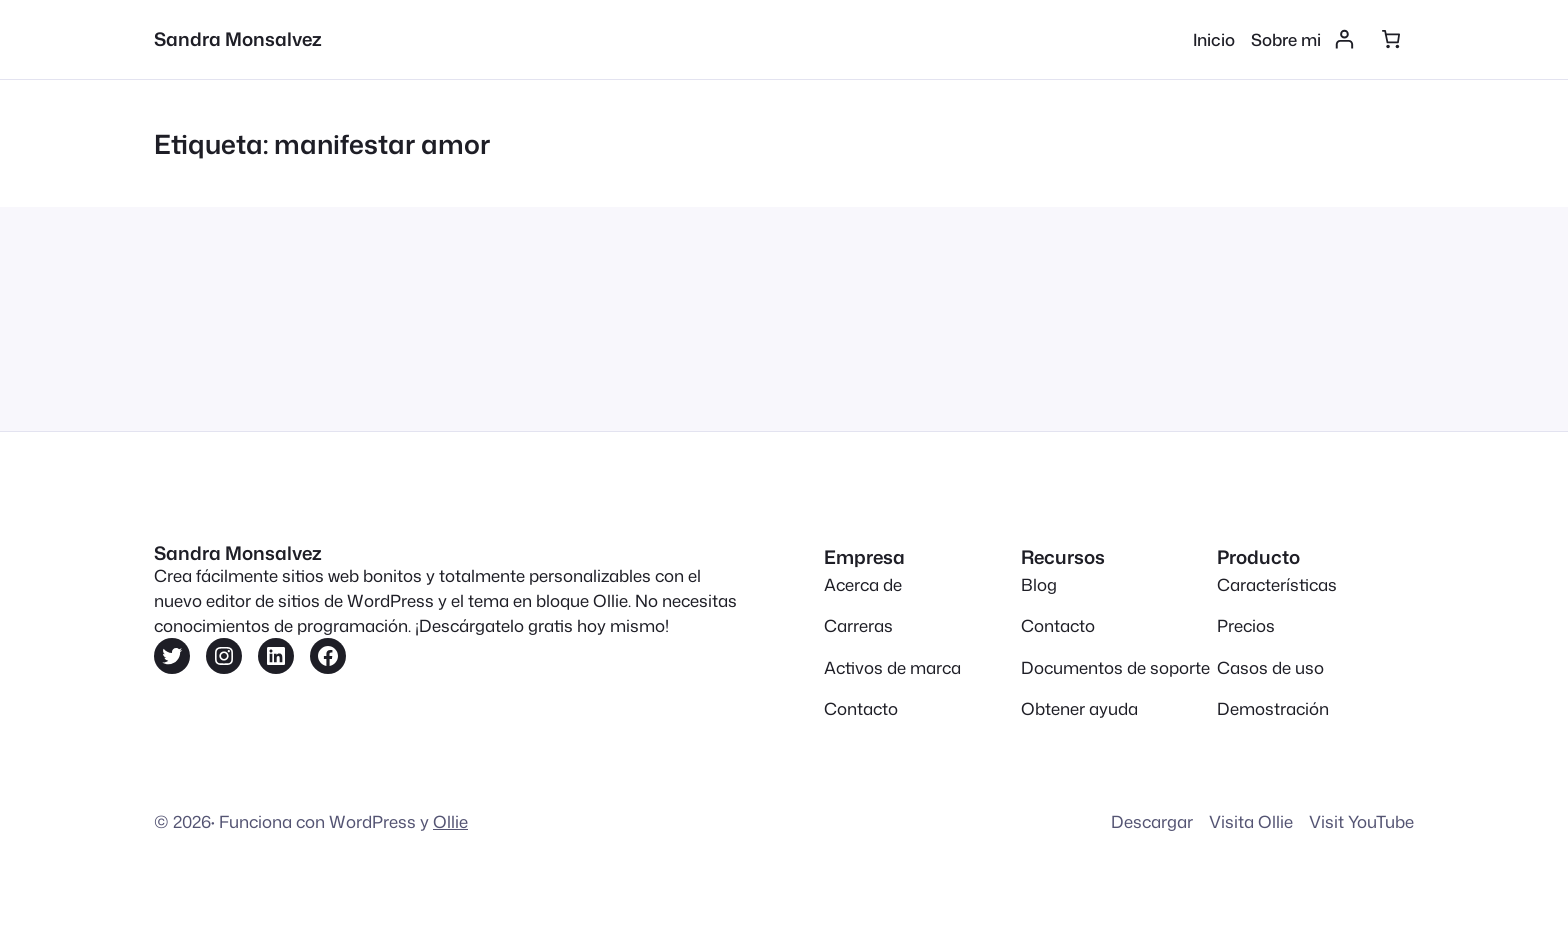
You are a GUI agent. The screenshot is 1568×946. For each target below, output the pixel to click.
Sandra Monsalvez (238, 39)
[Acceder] (1344, 39)
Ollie (450, 821)
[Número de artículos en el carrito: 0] (1390, 39)
